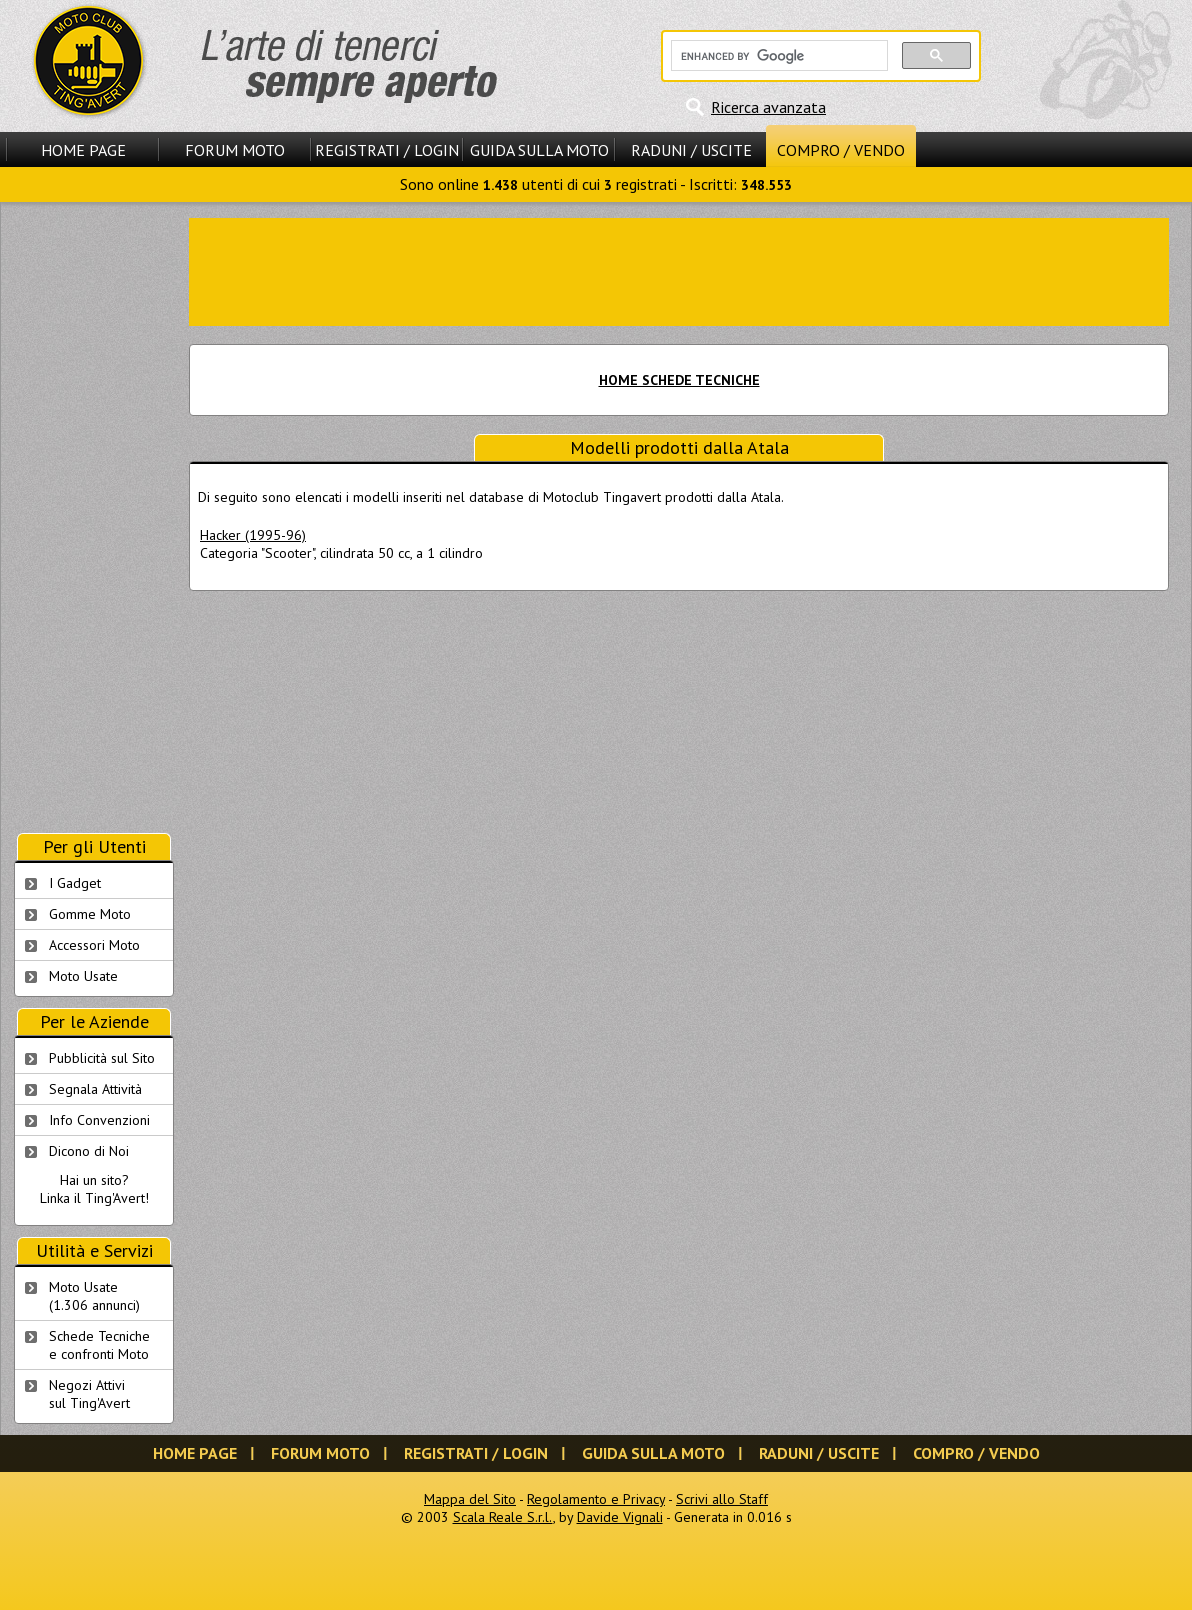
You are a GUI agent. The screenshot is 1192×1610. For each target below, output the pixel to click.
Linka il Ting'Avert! (94, 1198)
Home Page (83, 150)
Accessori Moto (94, 945)
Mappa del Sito (470, 1499)
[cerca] (777, 56)
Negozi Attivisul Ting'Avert (89, 1394)
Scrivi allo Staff (722, 1499)
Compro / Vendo (841, 150)
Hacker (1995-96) (253, 535)
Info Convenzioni (99, 1120)
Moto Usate (83, 976)
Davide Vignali (620, 1517)
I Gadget (75, 883)
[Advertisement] (94, 518)
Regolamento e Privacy (596, 1499)
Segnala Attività (95, 1089)
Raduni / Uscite (691, 150)
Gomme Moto (90, 914)
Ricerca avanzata (768, 107)
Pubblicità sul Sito (102, 1058)
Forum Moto (235, 150)
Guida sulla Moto (539, 150)
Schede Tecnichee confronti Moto (99, 1345)
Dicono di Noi (89, 1151)
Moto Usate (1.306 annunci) (94, 1296)
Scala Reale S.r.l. (503, 1517)
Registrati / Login (387, 150)
